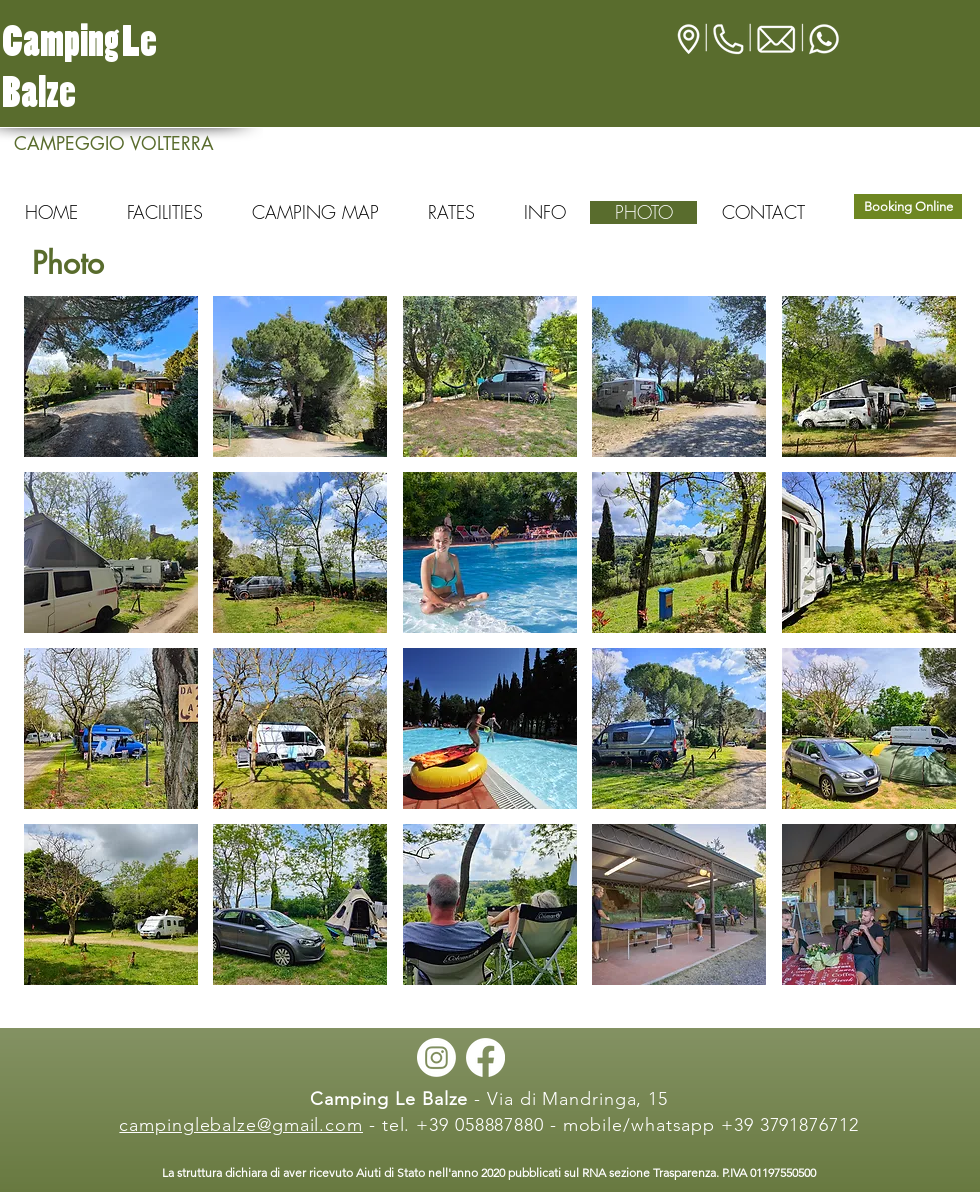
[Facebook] (485, 1057)
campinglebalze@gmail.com (241, 1125)
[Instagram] (436, 1057)
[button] (111, 376)
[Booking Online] (908, 206)
